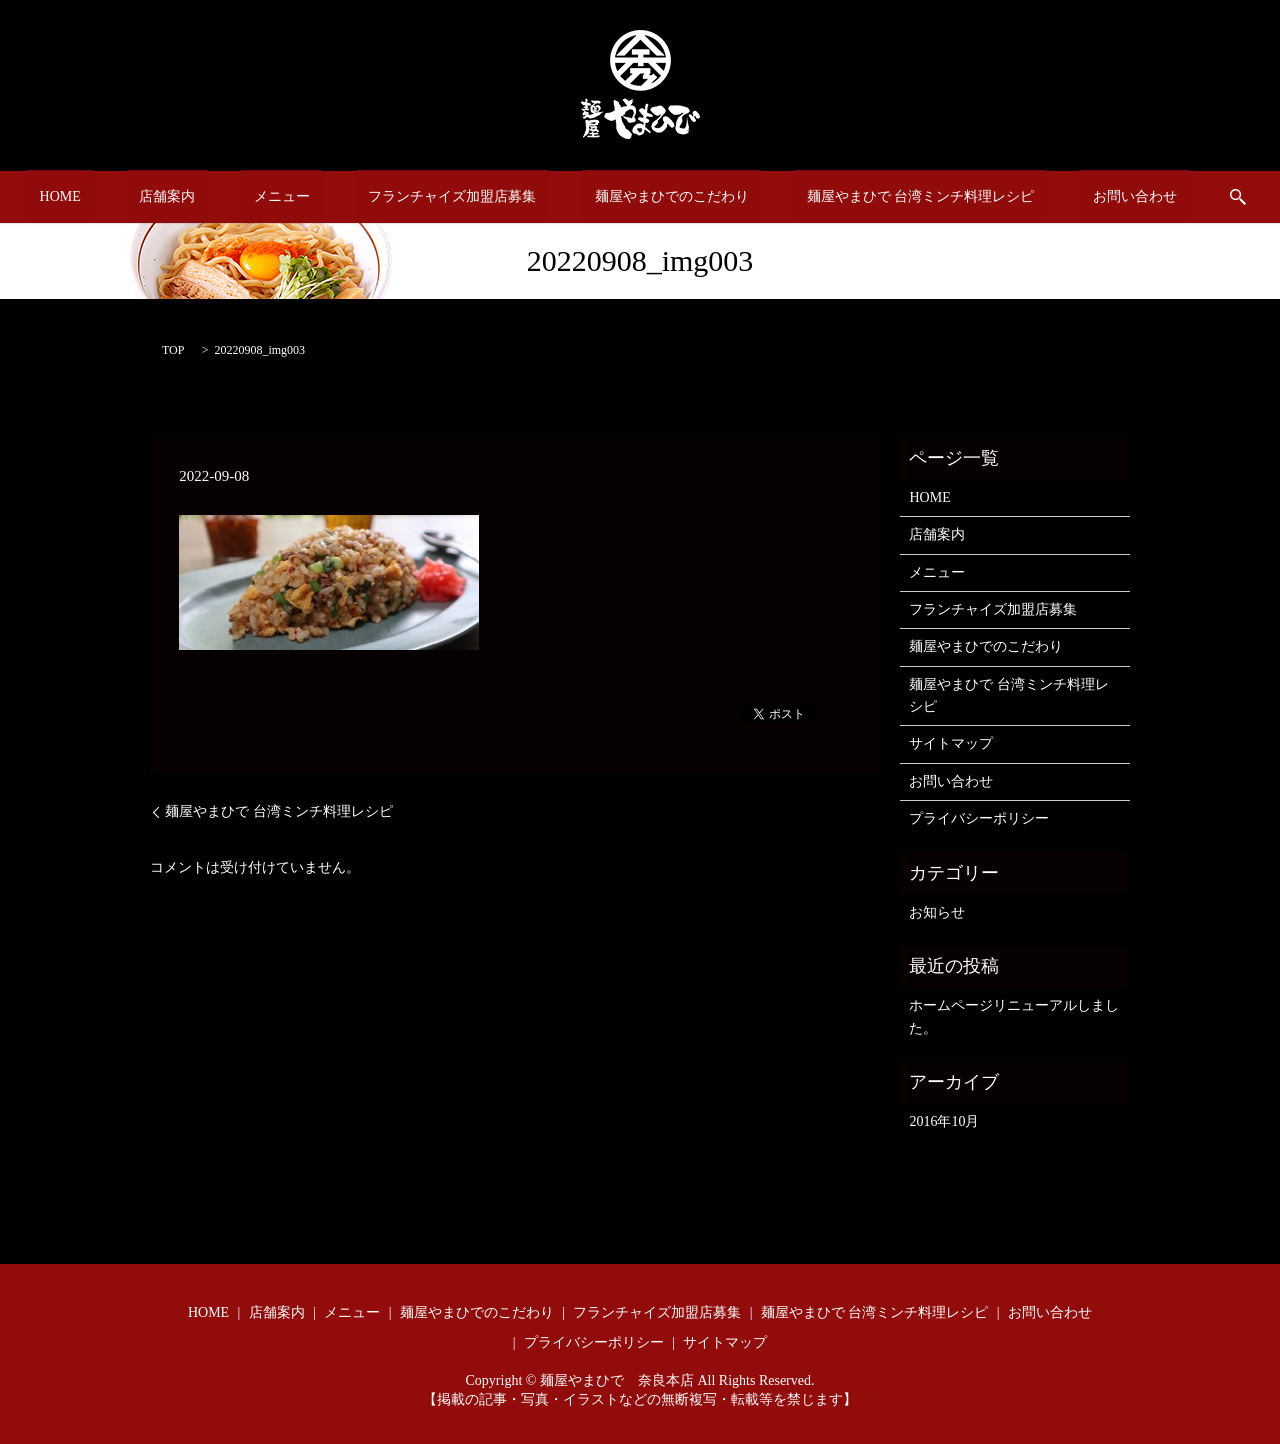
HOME (134, 197)
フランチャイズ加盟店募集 (452, 197)
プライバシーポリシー (979, 818)
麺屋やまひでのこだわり (647, 197)
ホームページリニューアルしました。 (1014, 1016)
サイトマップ (951, 743)
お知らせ (937, 912)
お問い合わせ (1060, 197)
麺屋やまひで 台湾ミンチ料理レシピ (871, 197)
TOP (173, 350)
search (1151, 197)
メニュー (306, 197)
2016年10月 (944, 1121)
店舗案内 (217, 197)
